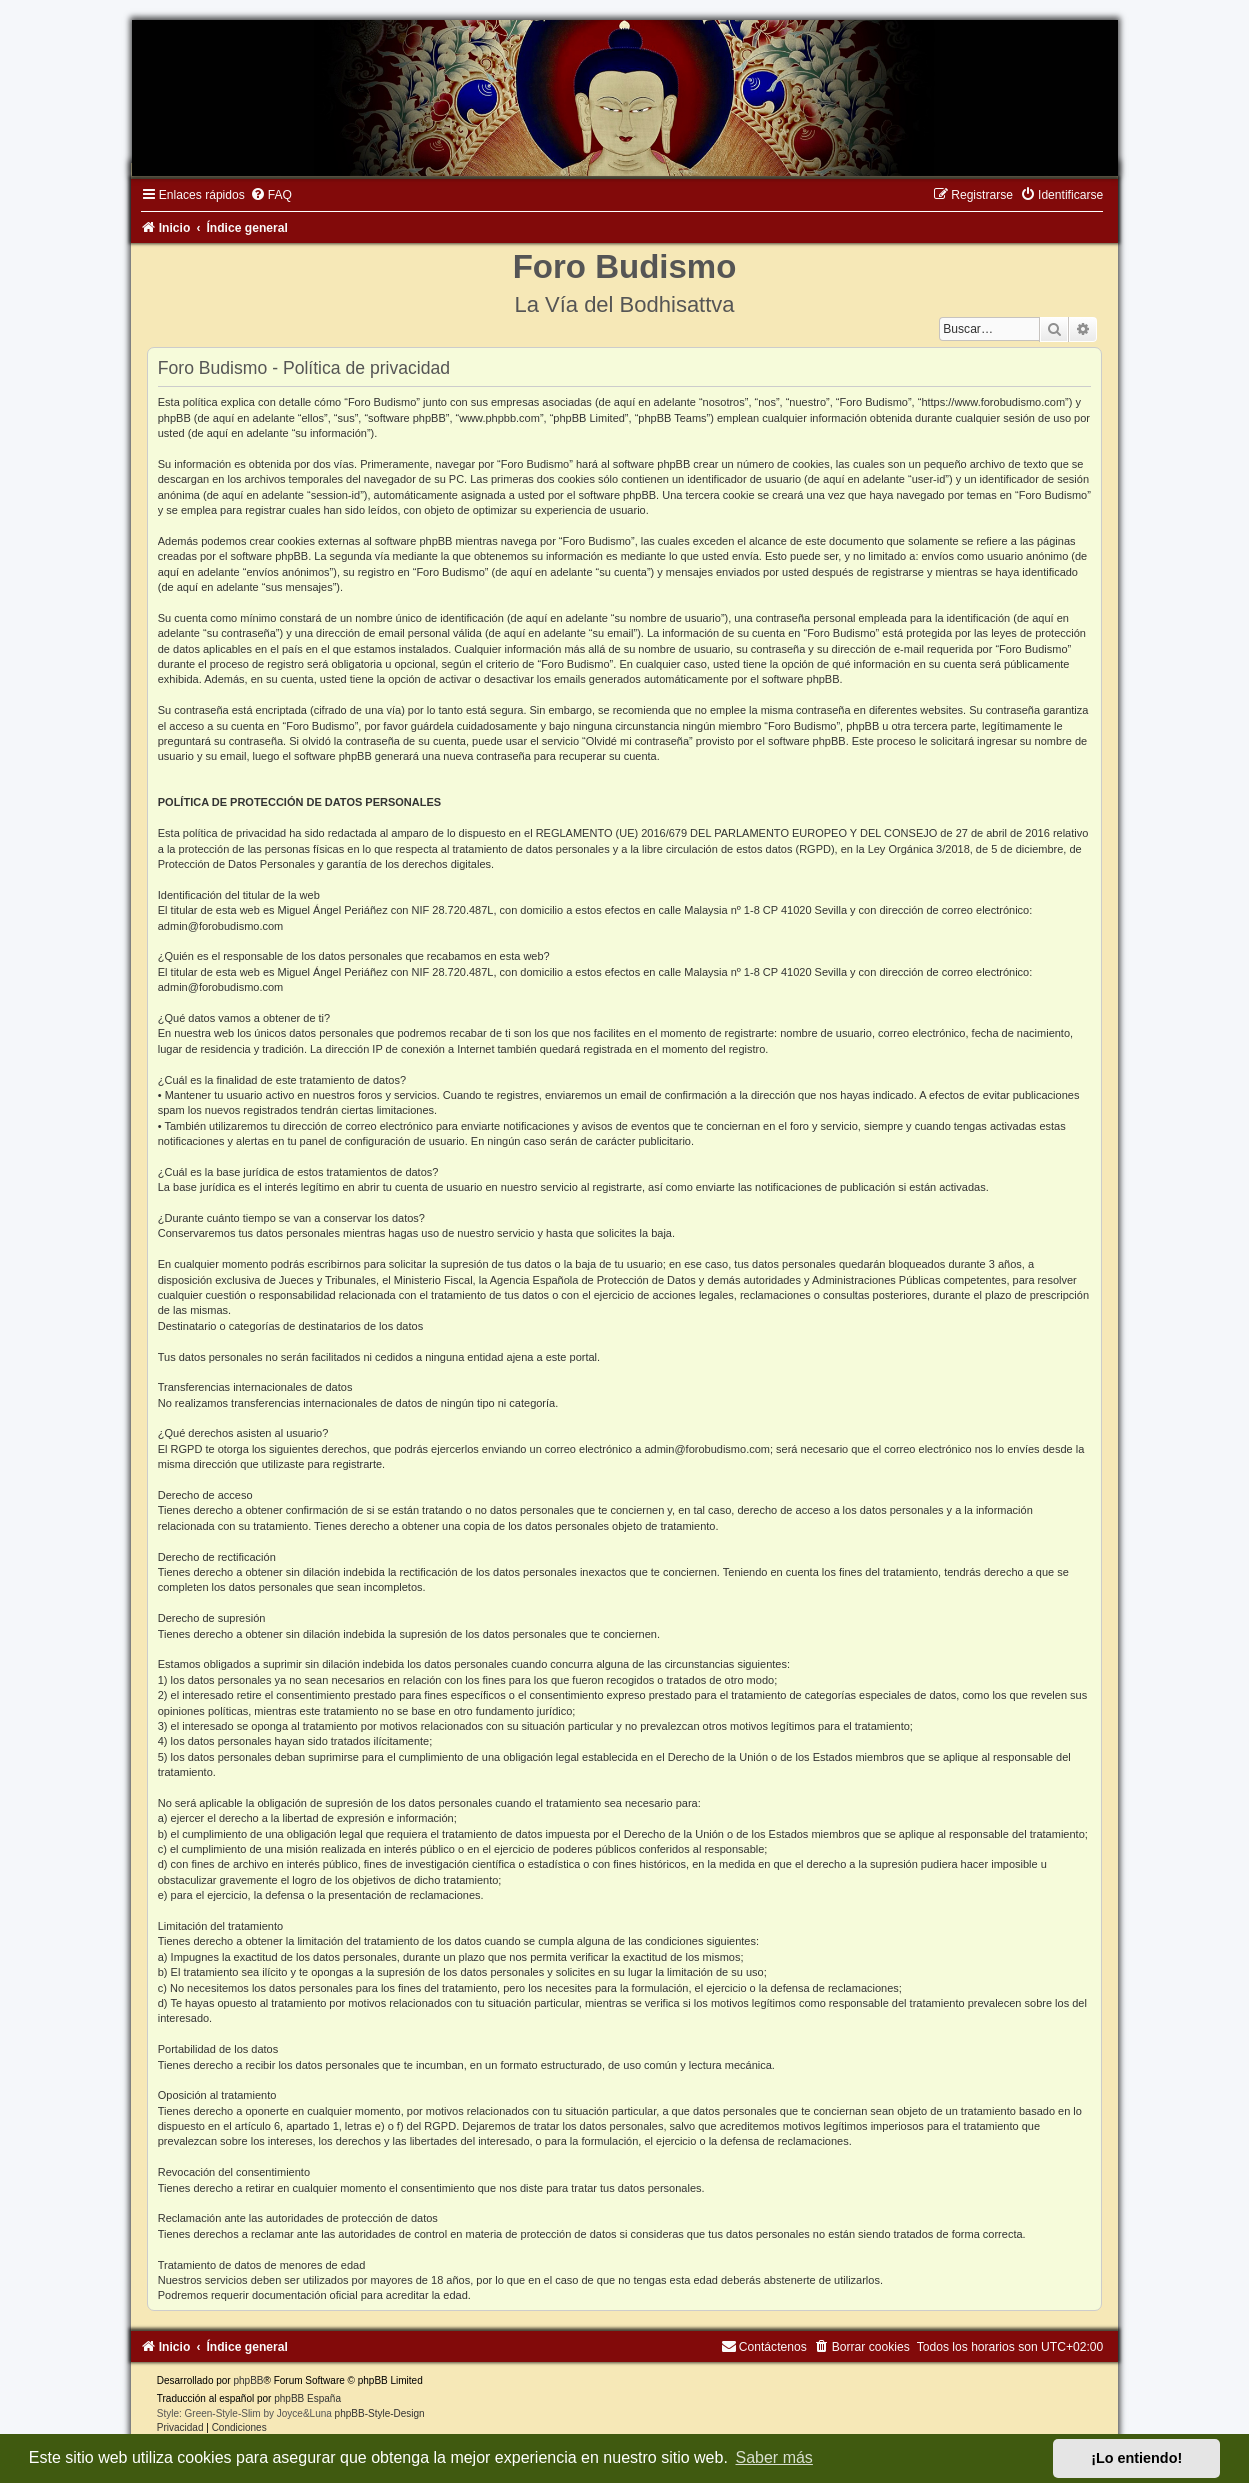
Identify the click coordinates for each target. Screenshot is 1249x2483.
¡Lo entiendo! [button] (1136, 2458)
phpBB (248, 2380)
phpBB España (307, 2398)
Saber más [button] (774, 2457)
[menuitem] (271, 195)
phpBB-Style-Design (380, 2413)
